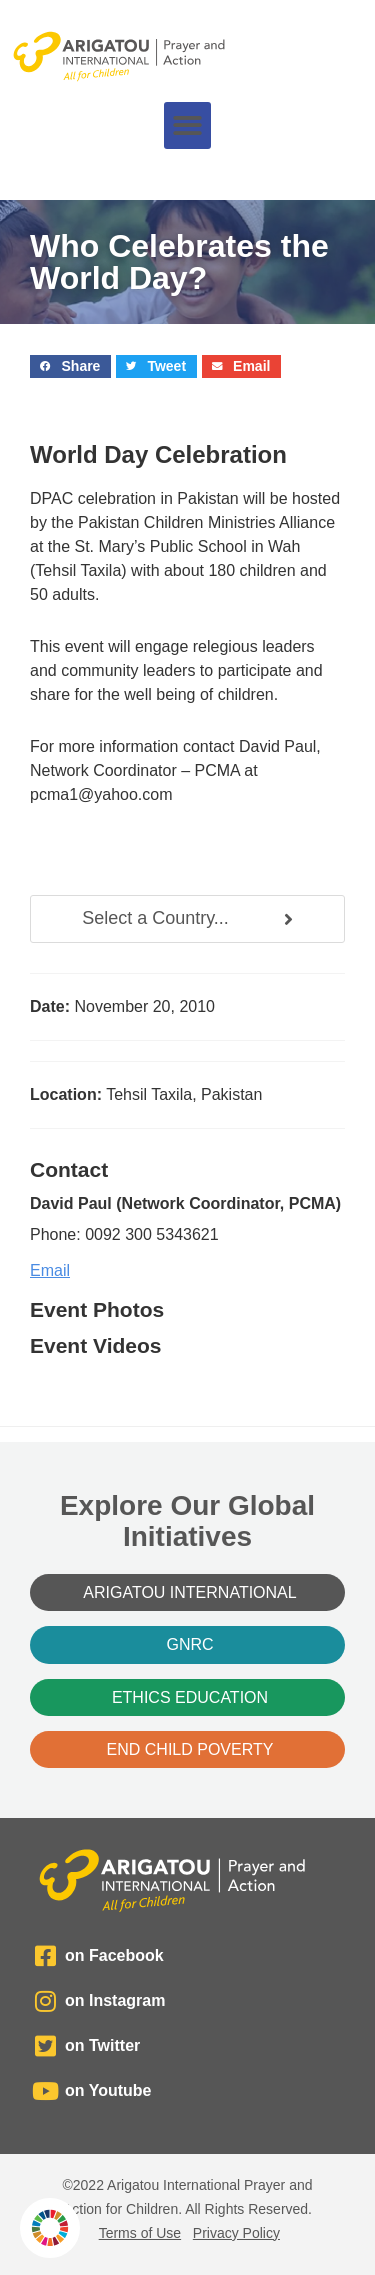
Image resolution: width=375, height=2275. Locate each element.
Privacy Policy (236, 2233)
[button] (187, 125)
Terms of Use (140, 2233)
